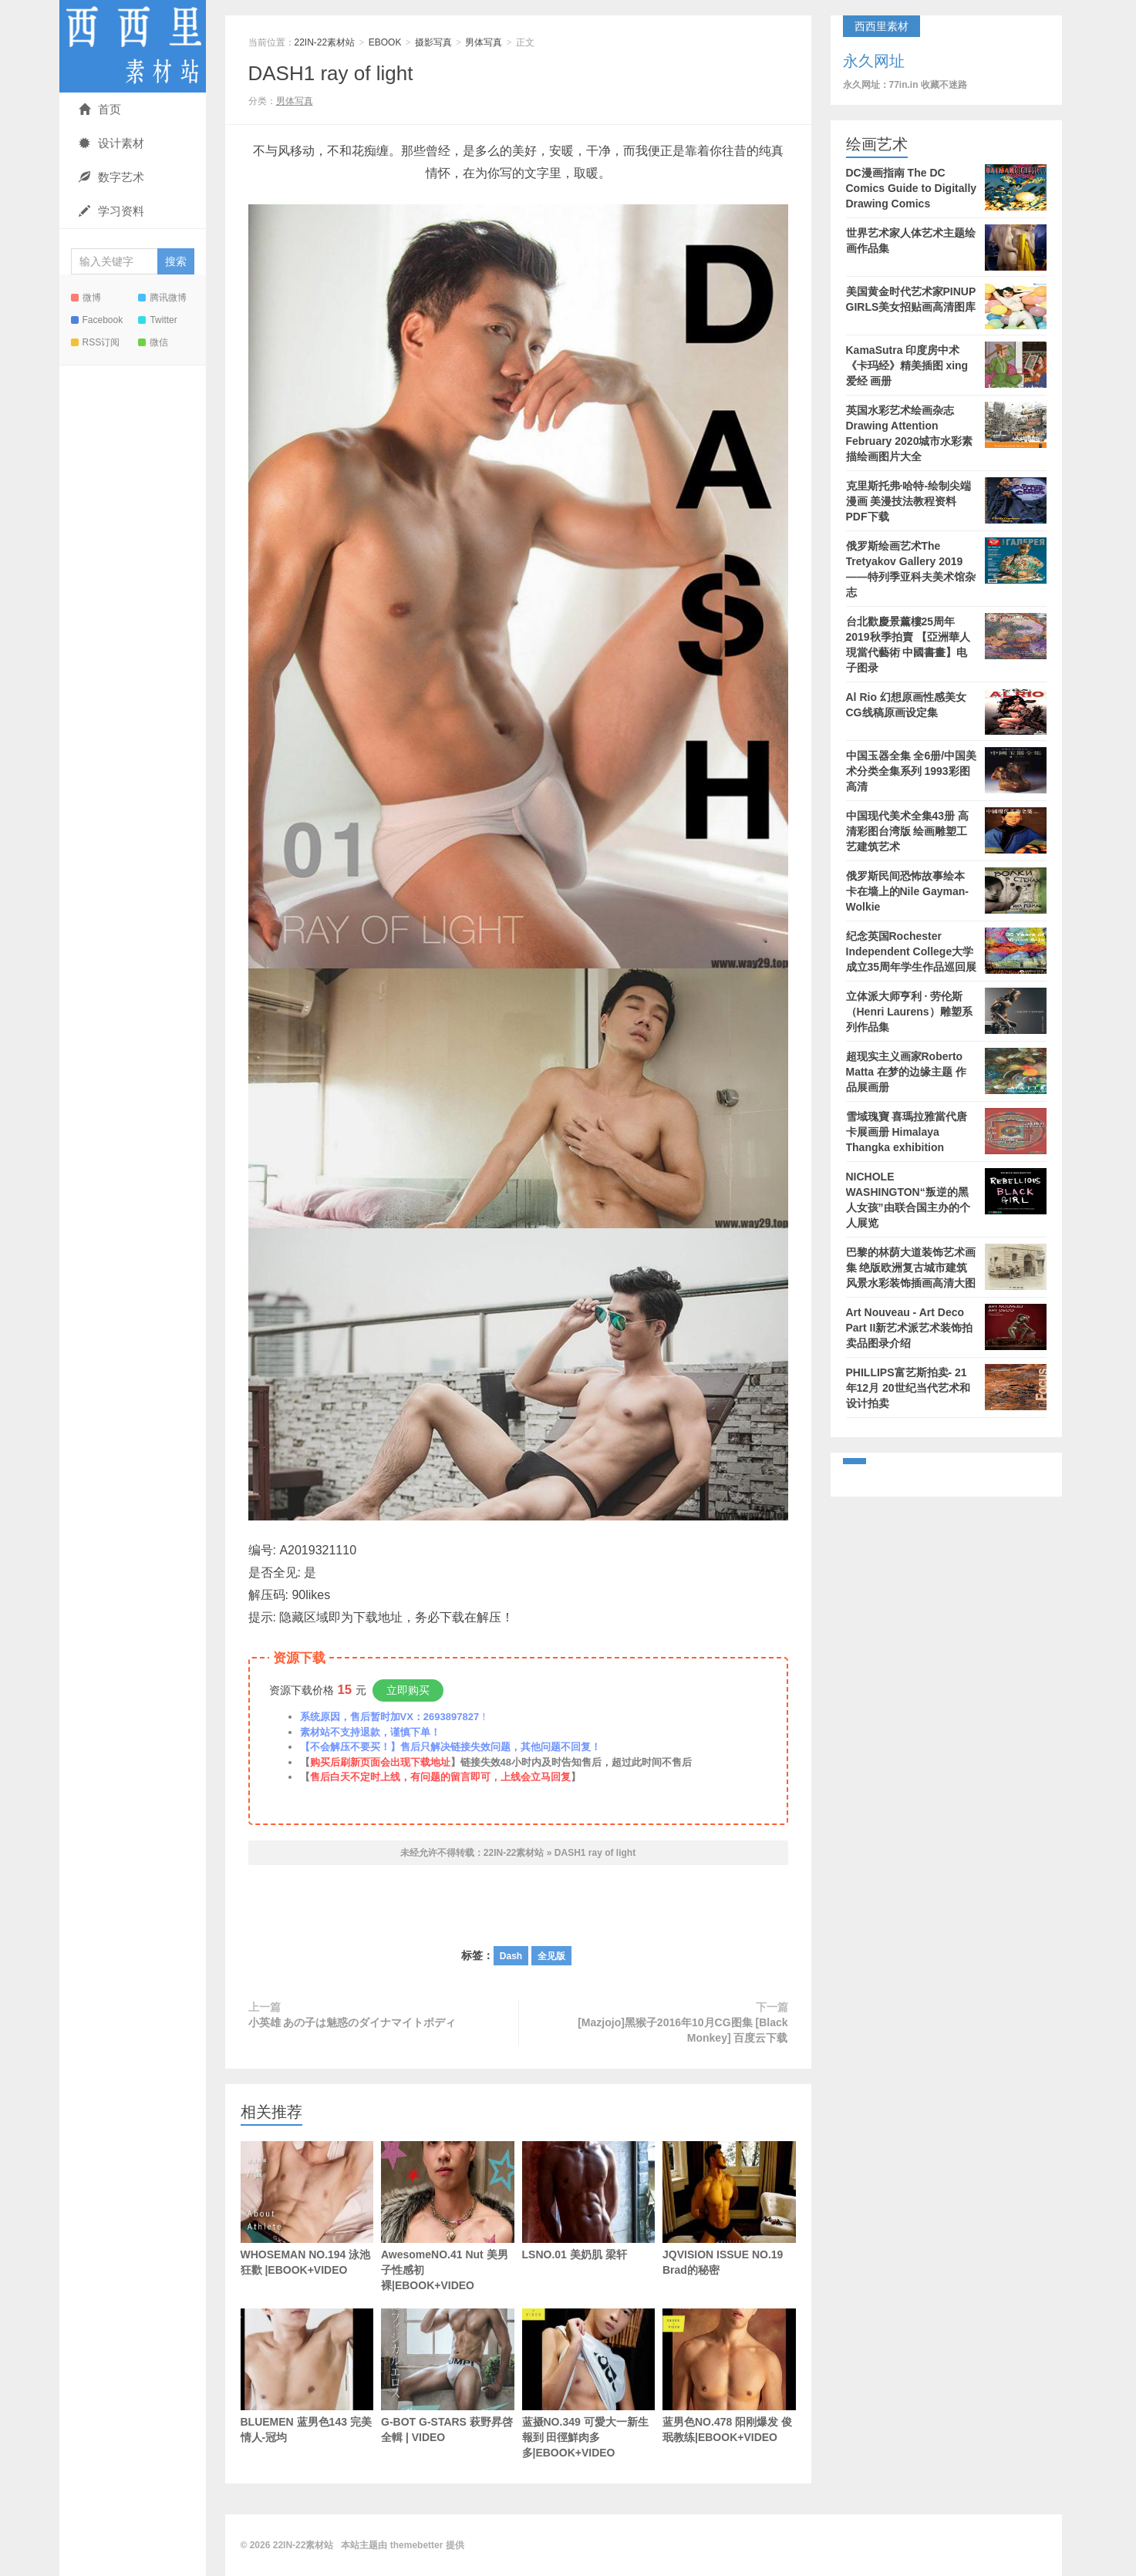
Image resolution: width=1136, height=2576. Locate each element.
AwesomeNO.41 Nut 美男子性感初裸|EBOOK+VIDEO (447, 2216)
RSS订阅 (95, 342)
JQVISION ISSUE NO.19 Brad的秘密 (729, 2208)
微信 (153, 342)
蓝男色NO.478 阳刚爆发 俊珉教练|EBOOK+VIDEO (729, 2375)
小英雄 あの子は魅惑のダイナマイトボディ (352, 2022)
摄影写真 (433, 42)
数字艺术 (111, 177)
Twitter (157, 320)
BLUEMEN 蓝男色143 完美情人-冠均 (307, 2398)
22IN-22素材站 (132, 46)
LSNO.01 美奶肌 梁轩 (589, 2201)
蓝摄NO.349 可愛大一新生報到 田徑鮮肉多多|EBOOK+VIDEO (589, 2383)
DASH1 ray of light (330, 73)
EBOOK (385, 42)
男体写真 (483, 42)
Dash (511, 1956)
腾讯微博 (162, 297)
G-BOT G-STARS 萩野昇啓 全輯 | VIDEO (447, 2375)
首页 (100, 109)
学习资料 (111, 210)
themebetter (416, 2545)
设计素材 (111, 143)
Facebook (97, 320)
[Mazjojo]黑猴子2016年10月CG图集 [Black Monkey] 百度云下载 (682, 2030)
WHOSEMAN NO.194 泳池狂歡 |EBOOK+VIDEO (307, 2208)
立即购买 (408, 1690)
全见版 (551, 1956)
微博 (86, 297)
